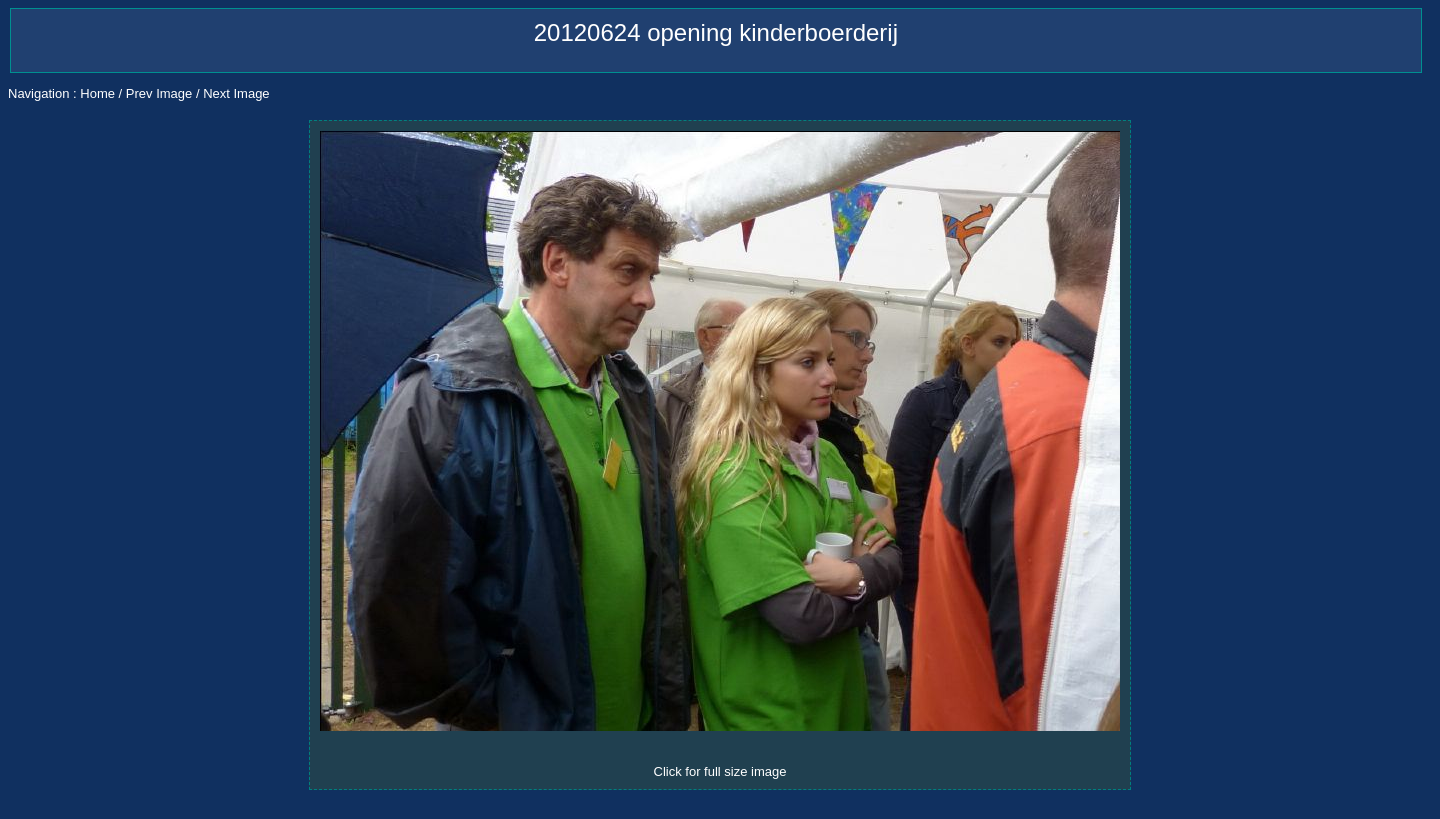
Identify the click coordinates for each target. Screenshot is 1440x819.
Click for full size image (720, 771)
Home (97, 93)
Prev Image (159, 93)
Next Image (236, 93)
